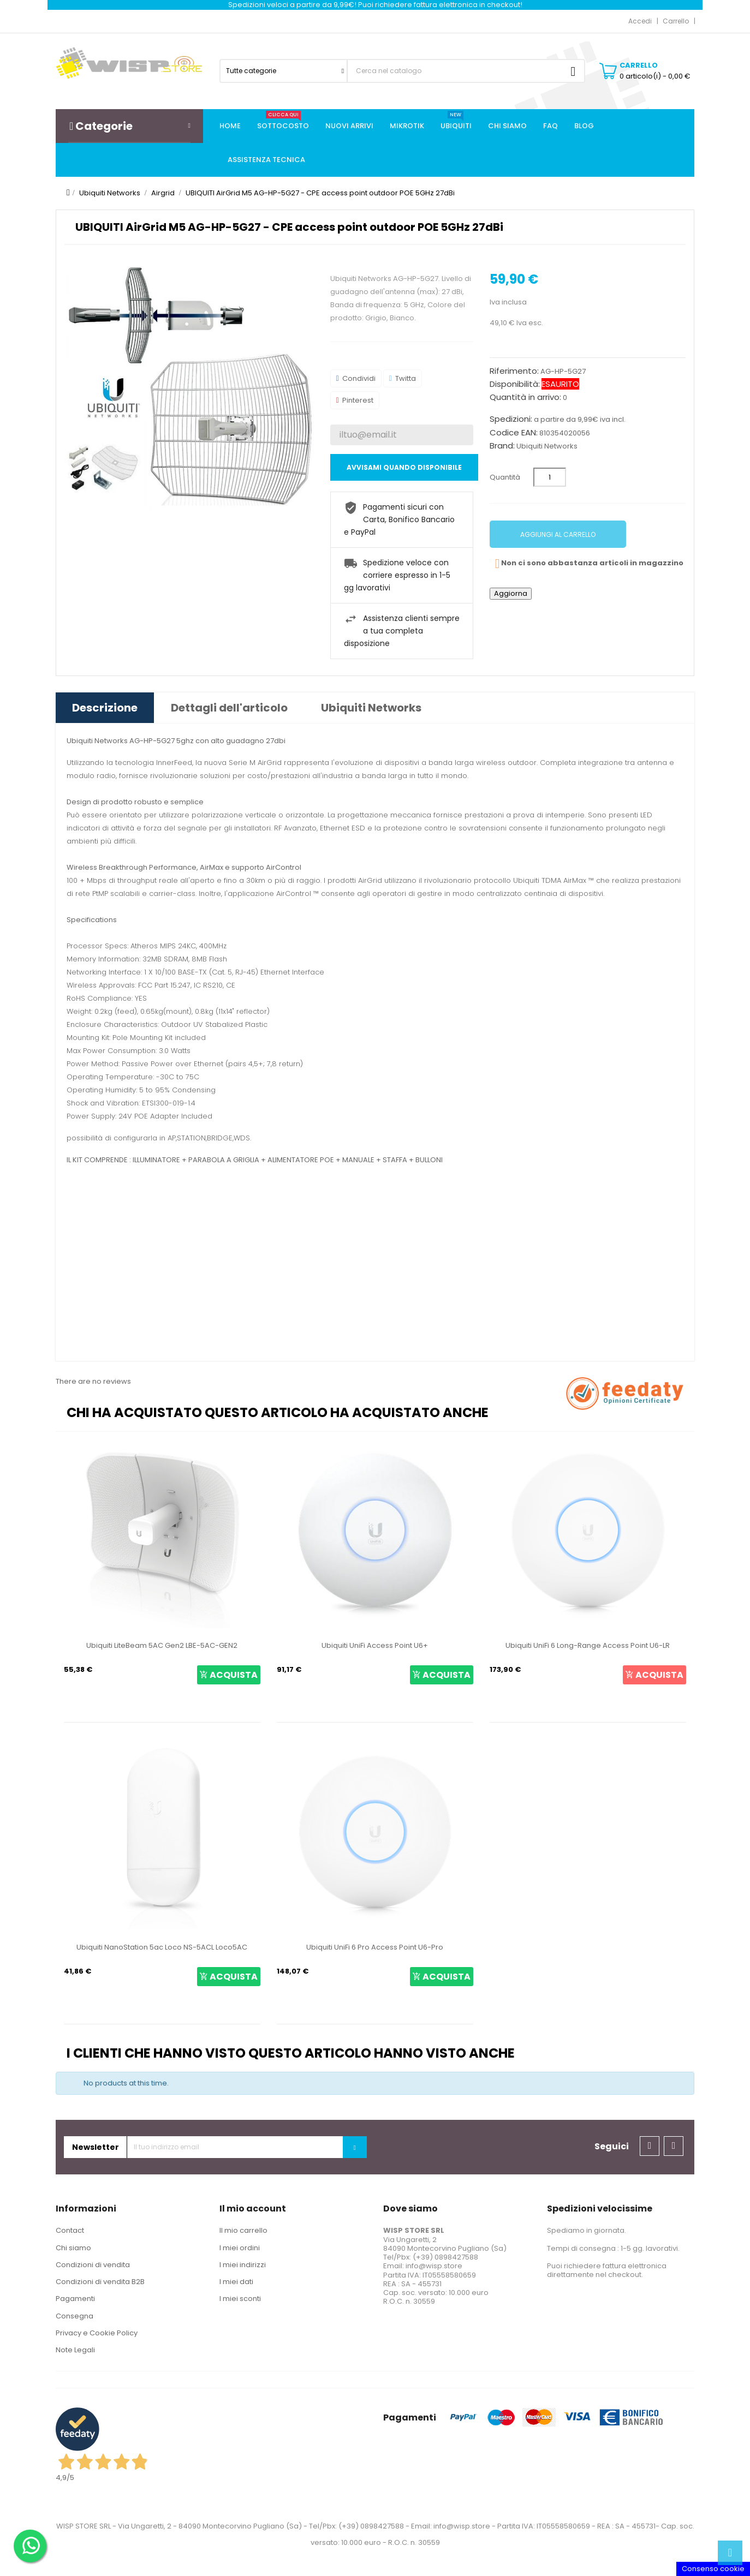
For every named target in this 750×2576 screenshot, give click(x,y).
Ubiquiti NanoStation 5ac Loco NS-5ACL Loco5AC (161, 1947)
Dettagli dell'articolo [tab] (229, 707)
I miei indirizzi (242, 2265)
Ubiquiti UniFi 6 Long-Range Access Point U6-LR (587, 1645)
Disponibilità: (515, 384)
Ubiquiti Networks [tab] (371, 707)
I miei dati (236, 2281)
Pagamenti (75, 2298)
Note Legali (75, 2350)
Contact (70, 2230)
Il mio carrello (243, 2230)
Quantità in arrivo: (525, 397)
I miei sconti (240, 2298)
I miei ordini (239, 2248)
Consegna (74, 2316)
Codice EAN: (514, 432)
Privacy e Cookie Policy (97, 2333)
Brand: (502, 445)
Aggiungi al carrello (558, 534)
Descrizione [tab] (105, 707)
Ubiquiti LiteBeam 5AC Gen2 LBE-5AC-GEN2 (161, 1645)
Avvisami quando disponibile (404, 467)
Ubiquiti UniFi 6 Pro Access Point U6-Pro (374, 1947)
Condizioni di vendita (93, 2265)
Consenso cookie (713, 2568)
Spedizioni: (511, 419)
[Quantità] (549, 477)
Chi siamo (73, 2248)
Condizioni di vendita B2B (100, 2281)
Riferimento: (514, 371)
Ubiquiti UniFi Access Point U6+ (375, 1645)
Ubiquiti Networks (547, 446)
